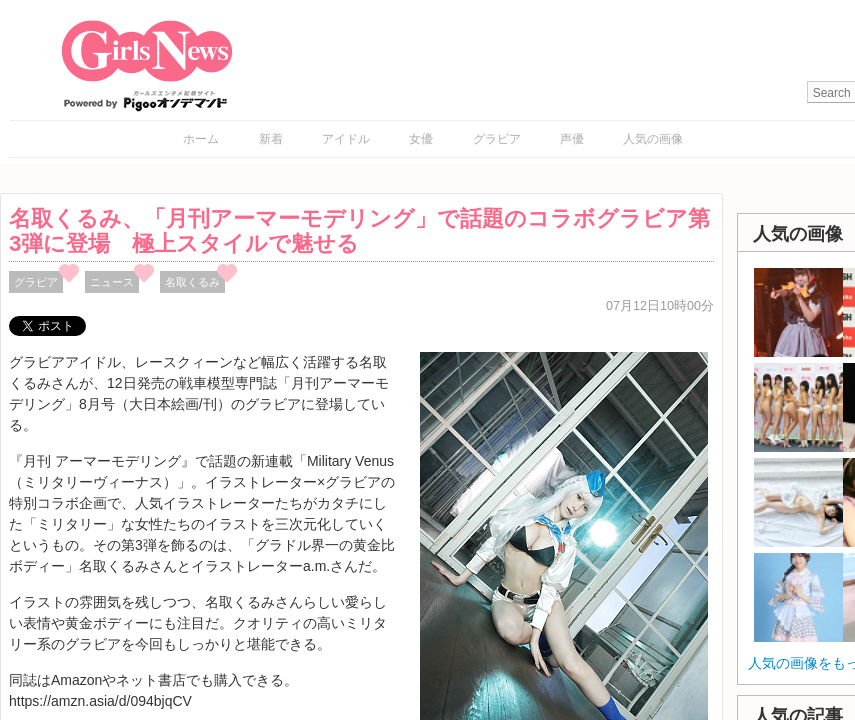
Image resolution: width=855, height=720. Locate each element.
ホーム (201, 139)
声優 (572, 139)
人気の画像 (653, 139)
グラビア (497, 139)
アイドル (346, 139)
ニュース (112, 282)
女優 (421, 139)
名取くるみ (192, 282)
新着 (271, 139)
